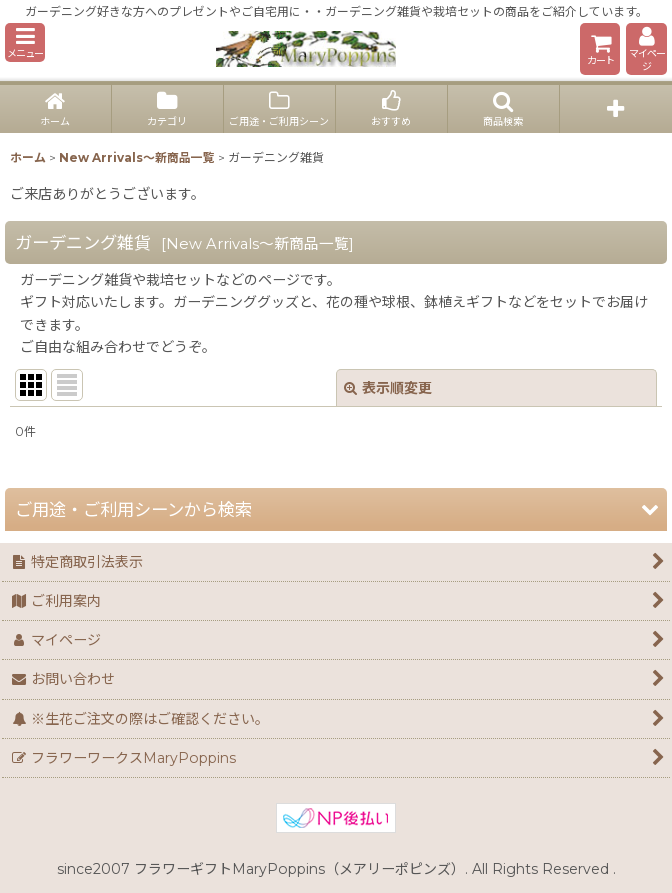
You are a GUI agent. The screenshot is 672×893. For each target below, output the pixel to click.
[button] (25, 42)
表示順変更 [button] (388, 388)
